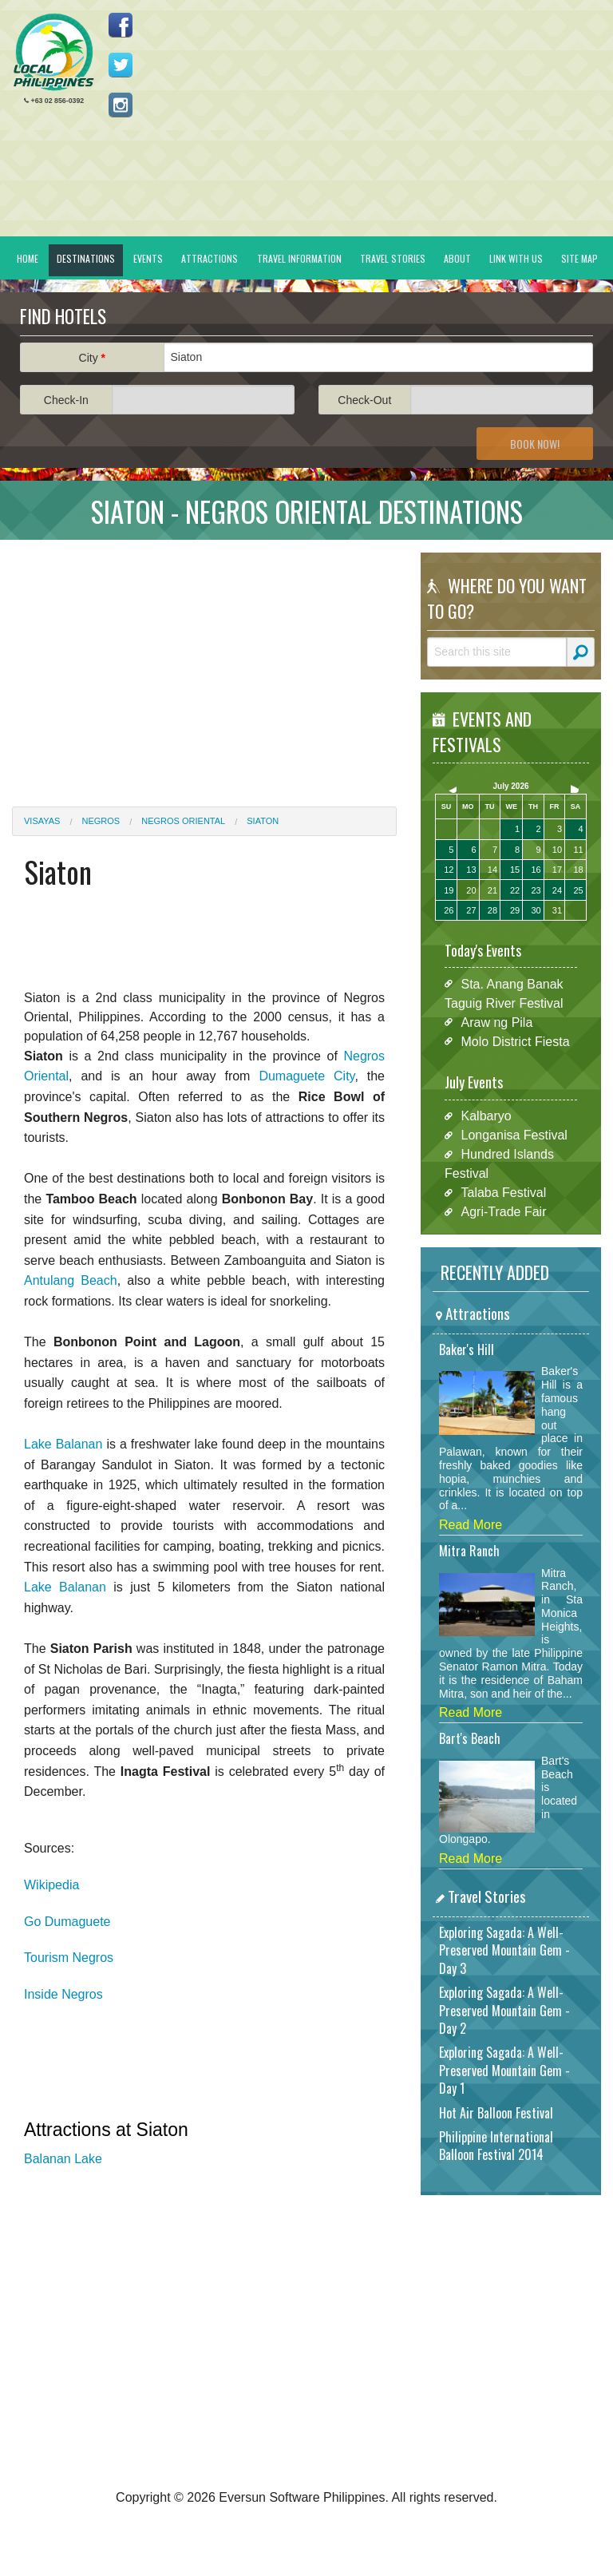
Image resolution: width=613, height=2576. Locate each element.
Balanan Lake (63, 2159)
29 (515, 910)
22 (515, 890)
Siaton (263, 821)
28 (492, 910)
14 (492, 869)
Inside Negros (63, 1994)
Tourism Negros (68, 1957)
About (457, 258)
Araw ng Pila (497, 1021)
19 (448, 890)
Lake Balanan (63, 1444)
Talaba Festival (504, 1192)
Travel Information (299, 258)
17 (557, 869)
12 (448, 869)
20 (471, 890)
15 (515, 869)
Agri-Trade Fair (504, 1212)
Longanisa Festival (514, 1135)
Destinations (86, 258)
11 (578, 849)
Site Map (579, 258)
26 (448, 910)
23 (535, 890)
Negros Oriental (183, 821)
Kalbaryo (486, 1116)
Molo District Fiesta (515, 1041)
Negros (101, 821)
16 (535, 869)
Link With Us (516, 258)
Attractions (209, 258)
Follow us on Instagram (120, 105)
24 (557, 890)
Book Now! (535, 443)
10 (557, 849)
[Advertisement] (204, 663)
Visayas (42, 821)
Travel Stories (392, 258)
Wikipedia (51, 1885)
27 (471, 910)
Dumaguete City (306, 1076)
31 (557, 910)
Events (148, 258)
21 (492, 890)
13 (471, 869)
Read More (470, 1525)
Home (27, 258)
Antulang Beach (70, 1280)
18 (578, 869)
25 (578, 890)
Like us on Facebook (120, 25)
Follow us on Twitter (120, 65)
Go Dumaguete (67, 1921)
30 (535, 910)
